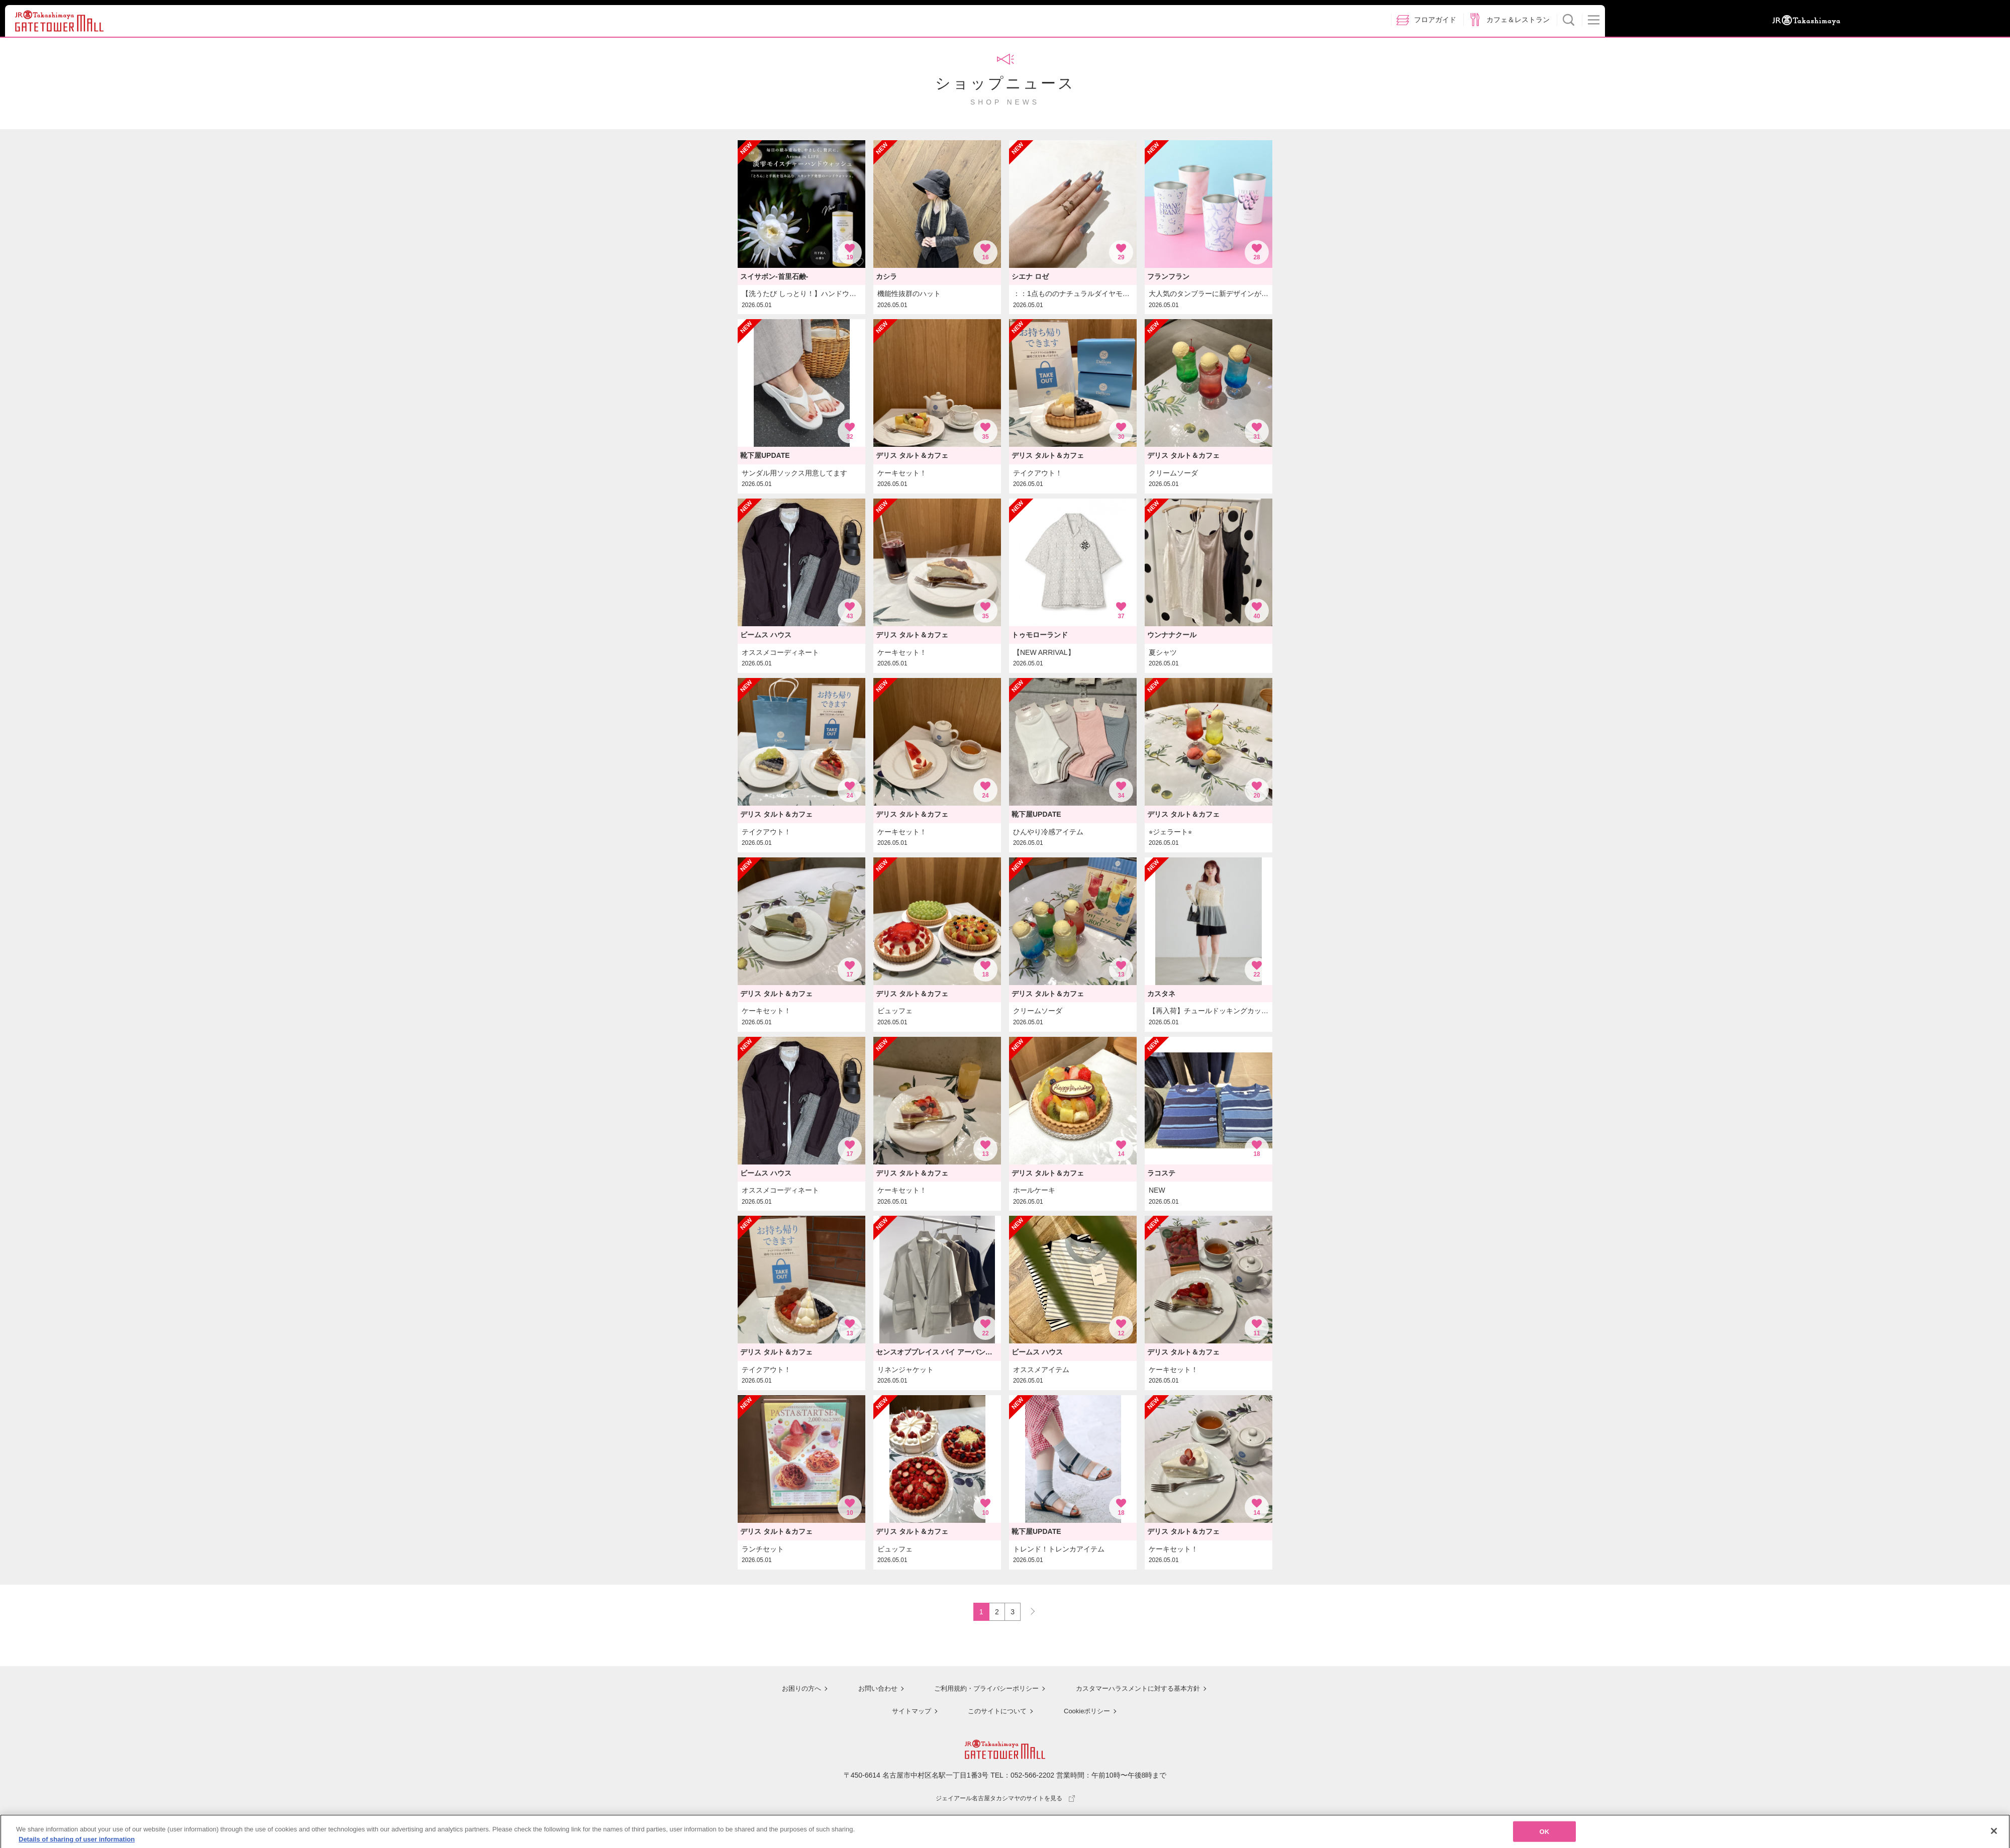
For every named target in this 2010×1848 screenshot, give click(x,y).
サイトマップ (907, 1712)
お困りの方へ (792, 1690)
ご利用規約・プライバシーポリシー (981, 1690)
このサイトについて (995, 1712)
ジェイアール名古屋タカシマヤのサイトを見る (1005, 1799)
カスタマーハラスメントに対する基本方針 (1139, 1690)
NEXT (1028, 1609)
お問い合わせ (869, 1690)
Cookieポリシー (1086, 1712)
